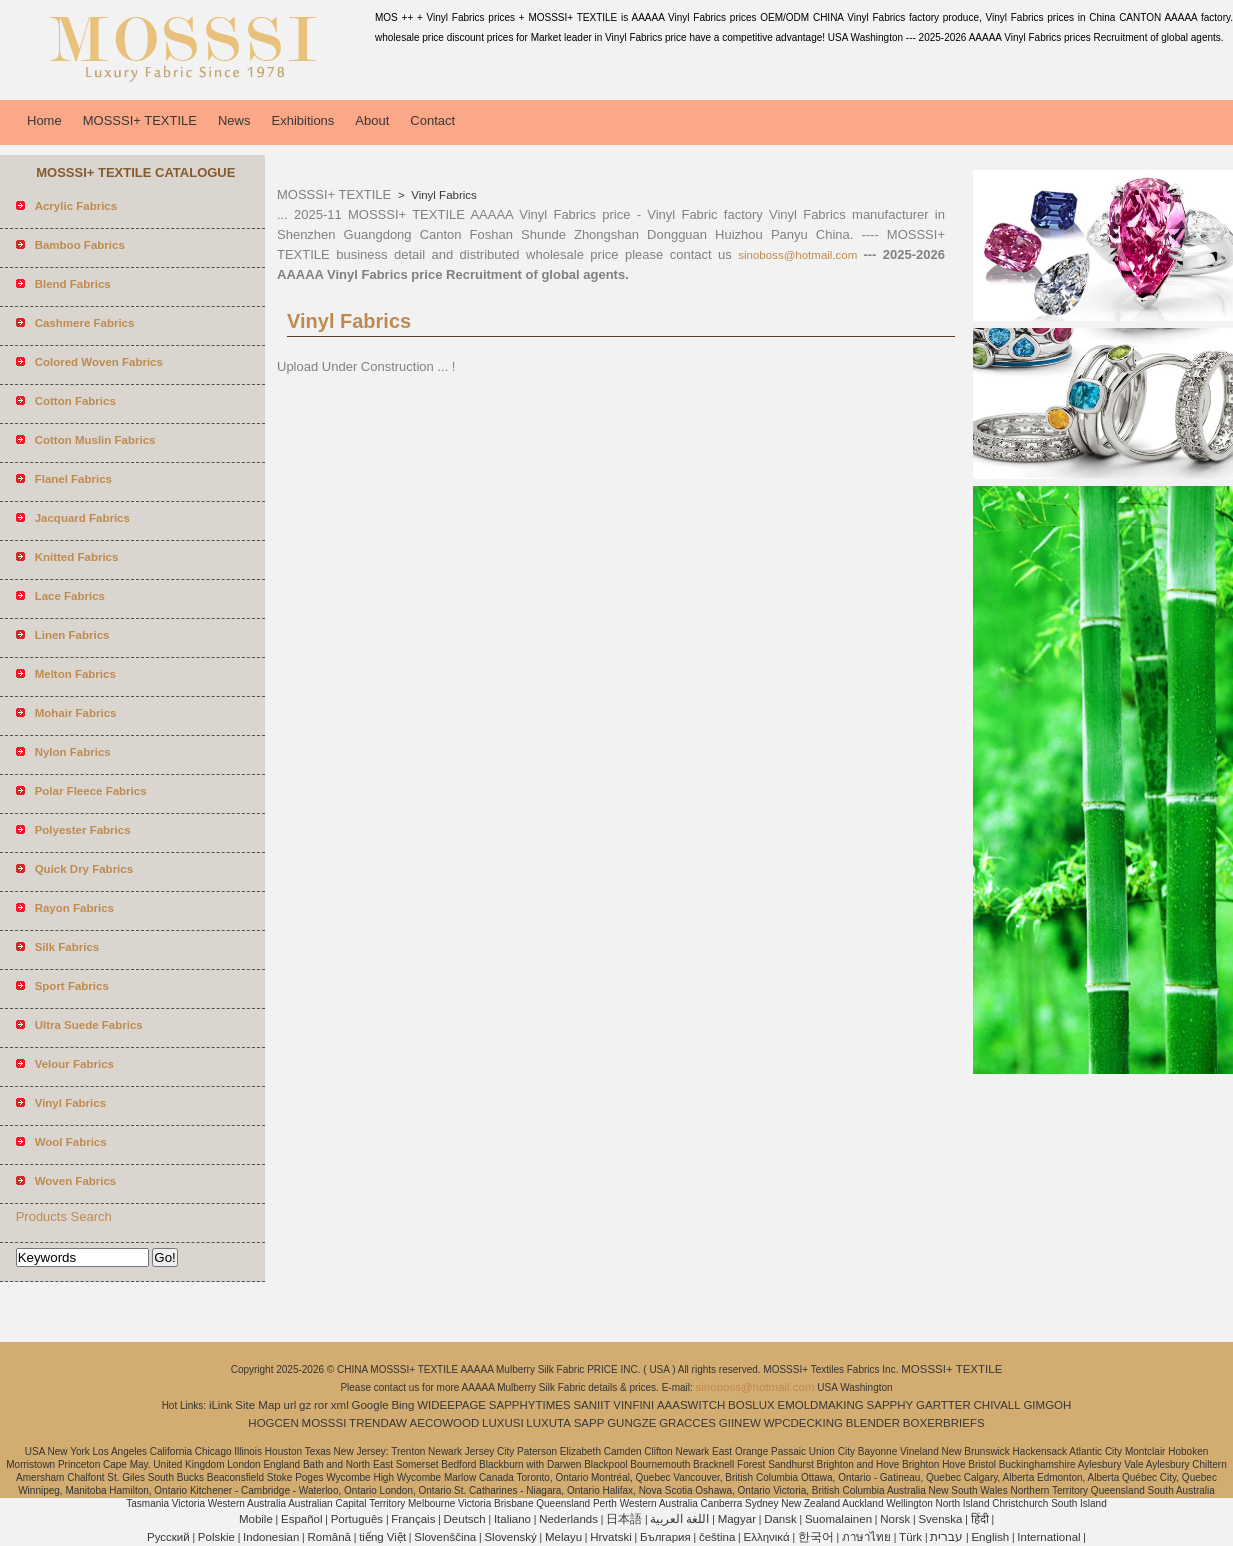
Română (329, 1537)
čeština (717, 1537)
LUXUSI (503, 1423)
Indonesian (271, 1537)
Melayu (563, 1537)
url (290, 1405)
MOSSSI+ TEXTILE (140, 120)
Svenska (940, 1519)
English (990, 1537)
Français (413, 1519)
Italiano (512, 1519)
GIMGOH (1047, 1405)
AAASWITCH (691, 1405)
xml (340, 1405)
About (372, 120)
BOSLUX (751, 1405)
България (665, 1537)
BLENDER (873, 1423)
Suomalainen (838, 1519)
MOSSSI (324, 1423)
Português (357, 1519)
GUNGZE (631, 1423)
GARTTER (943, 1405)
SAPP (589, 1423)
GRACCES (687, 1423)
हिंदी (980, 1519)
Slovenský (510, 1537)
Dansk (780, 1519)
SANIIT (591, 1405)
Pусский (168, 1537)
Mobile (256, 1519)
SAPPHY (890, 1405)
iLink (221, 1405)
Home (44, 120)
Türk (910, 1537)
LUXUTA (548, 1423)
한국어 (816, 1537)
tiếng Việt (382, 1537)
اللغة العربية (679, 1519)
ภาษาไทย (866, 1537)
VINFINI (633, 1405)
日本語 (624, 1519)
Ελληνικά (767, 1537)
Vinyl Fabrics (442, 195)
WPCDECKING (803, 1423)
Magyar (737, 1519)
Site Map (257, 1405)
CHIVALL (997, 1405)
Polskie (216, 1537)
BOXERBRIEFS (944, 1423)
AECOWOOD (445, 1423)
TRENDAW (378, 1423)
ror (321, 1405)
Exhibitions (302, 120)
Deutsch (465, 1519)
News (234, 120)
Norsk (895, 1519)
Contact (432, 120)
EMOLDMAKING (821, 1405)
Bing (402, 1405)
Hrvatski (611, 1537)
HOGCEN (273, 1423)
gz (305, 1405)
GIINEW (740, 1423)
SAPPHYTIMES (530, 1405)
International (1048, 1537)
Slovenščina (445, 1537)
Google (370, 1405)
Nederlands (568, 1519)
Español (302, 1519)
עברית (946, 1537)
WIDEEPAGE (451, 1405)
